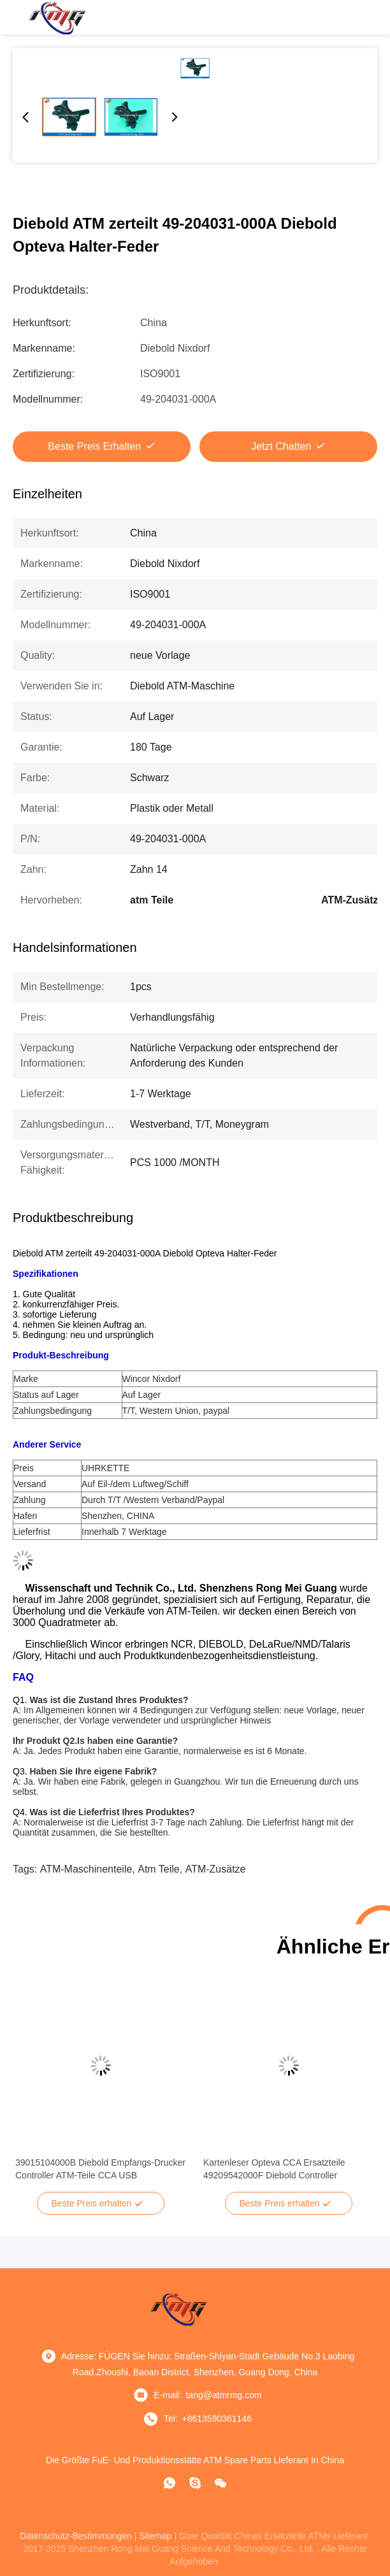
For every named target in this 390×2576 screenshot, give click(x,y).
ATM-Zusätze (215, 1869)
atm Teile (159, 1869)
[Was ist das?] (169, 2483)
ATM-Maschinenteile (86, 1869)
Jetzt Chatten (281, 446)
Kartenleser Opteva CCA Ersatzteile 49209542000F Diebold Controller (274, 2168)
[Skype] (195, 2483)
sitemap (155, 2536)
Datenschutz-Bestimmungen (76, 2536)
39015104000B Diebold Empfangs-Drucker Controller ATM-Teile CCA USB (100, 2168)
